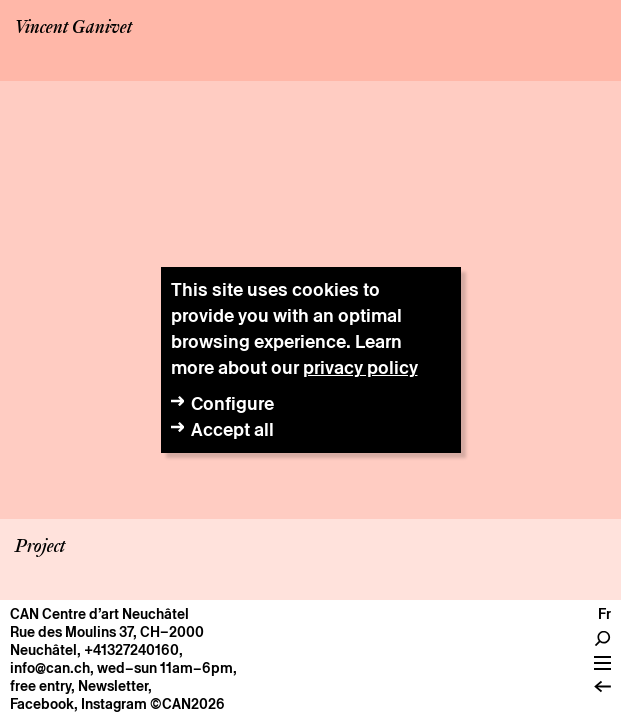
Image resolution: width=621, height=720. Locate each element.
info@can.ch (50, 668)
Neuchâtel (43, 650)
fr (604, 614)
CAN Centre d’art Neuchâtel (99, 614)
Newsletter (113, 686)
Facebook (42, 704)
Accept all (232, 429)
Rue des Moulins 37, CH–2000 (107, 632)
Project (40, 547)
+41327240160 (131, 650)
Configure (232, 403)
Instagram (114, 704)
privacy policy (360, 367)
